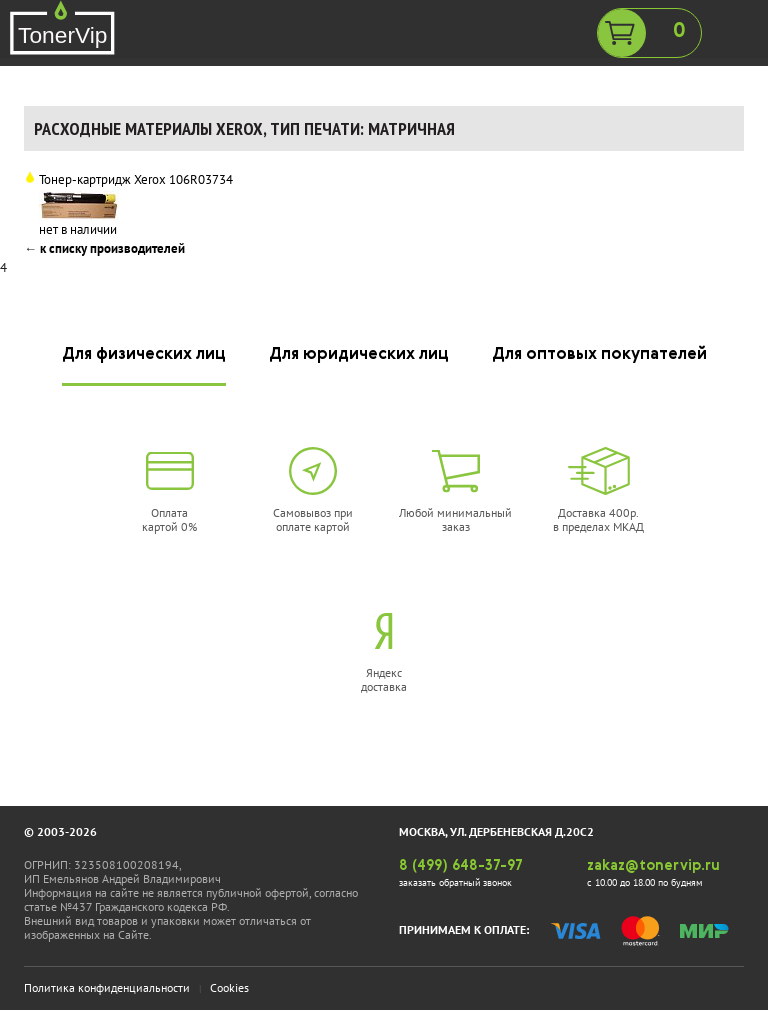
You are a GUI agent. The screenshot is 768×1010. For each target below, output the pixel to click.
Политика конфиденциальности (107, 987)
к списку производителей (112, 248)
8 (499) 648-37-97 (461, 866)
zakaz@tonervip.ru (653, 866)
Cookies (229, 987)
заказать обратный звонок (455, 882)
